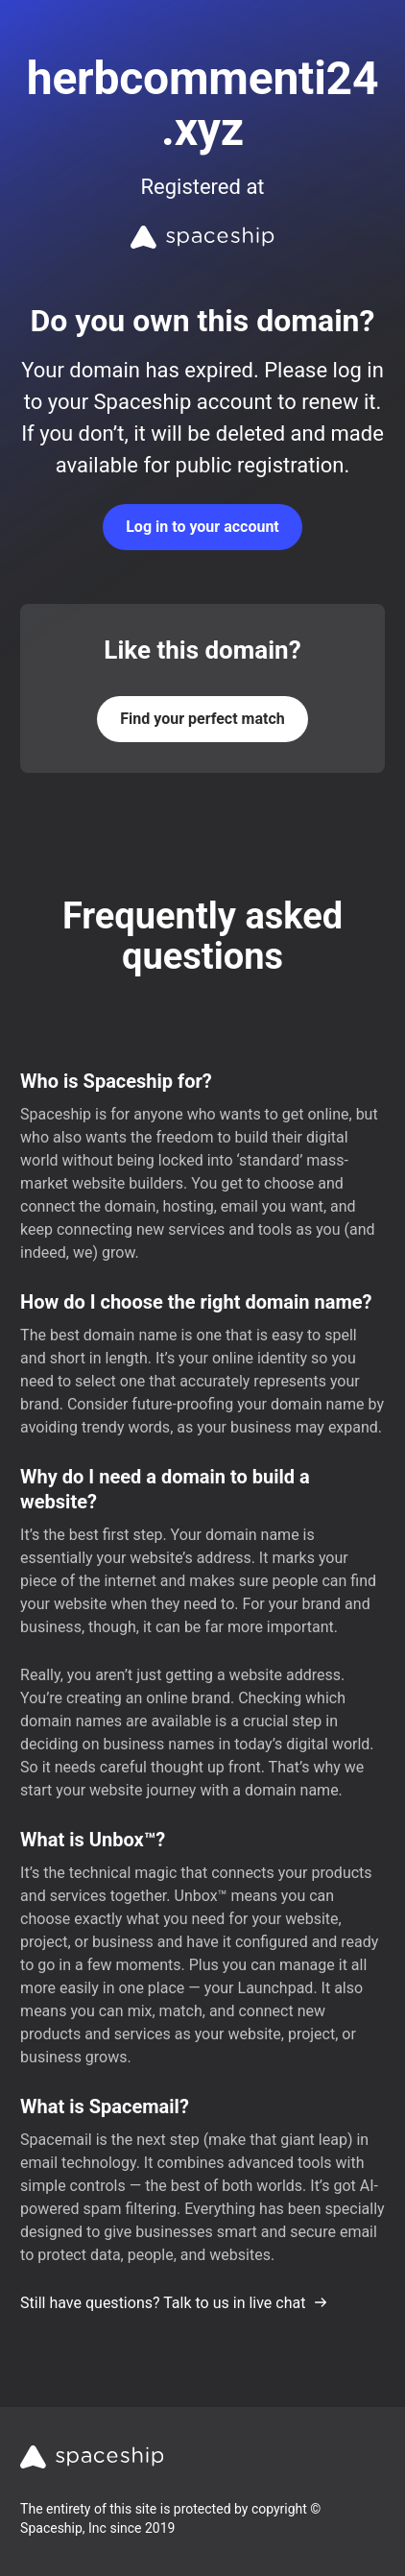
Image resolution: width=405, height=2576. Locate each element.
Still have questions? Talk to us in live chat (174, 2303)
